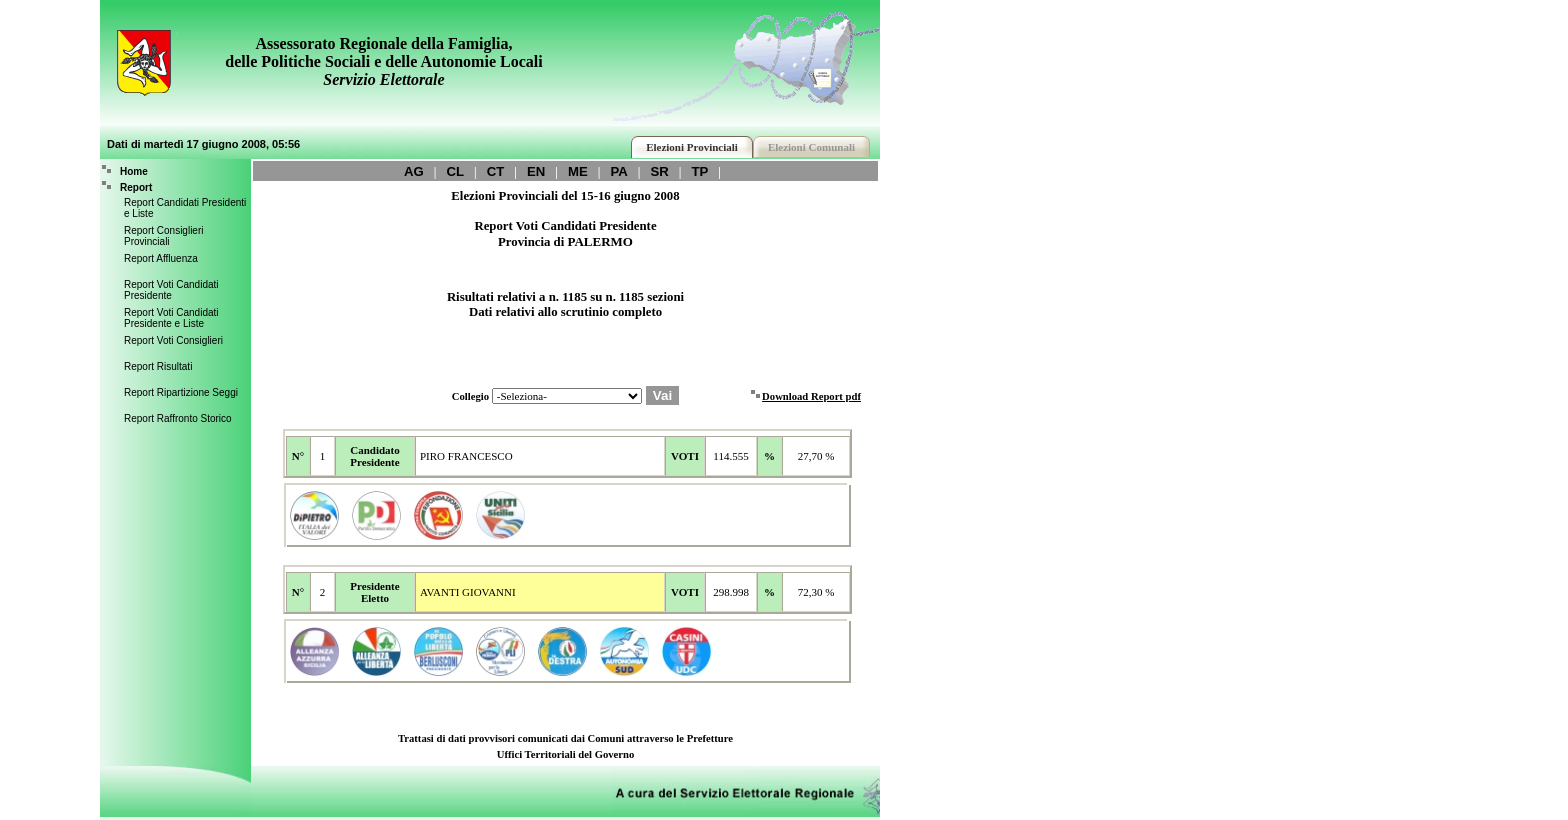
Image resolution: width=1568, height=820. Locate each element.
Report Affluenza (161, 258)
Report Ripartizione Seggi (181, 392)
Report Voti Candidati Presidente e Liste (171, 318)
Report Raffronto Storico (178, 418)
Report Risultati (158, 366)
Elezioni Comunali (811, 147)
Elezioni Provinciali (692, 147)
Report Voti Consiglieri (173, 340)
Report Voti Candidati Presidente (171, 290)
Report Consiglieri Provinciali (163, 236)
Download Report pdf (811, 396)
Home (134, 171)
